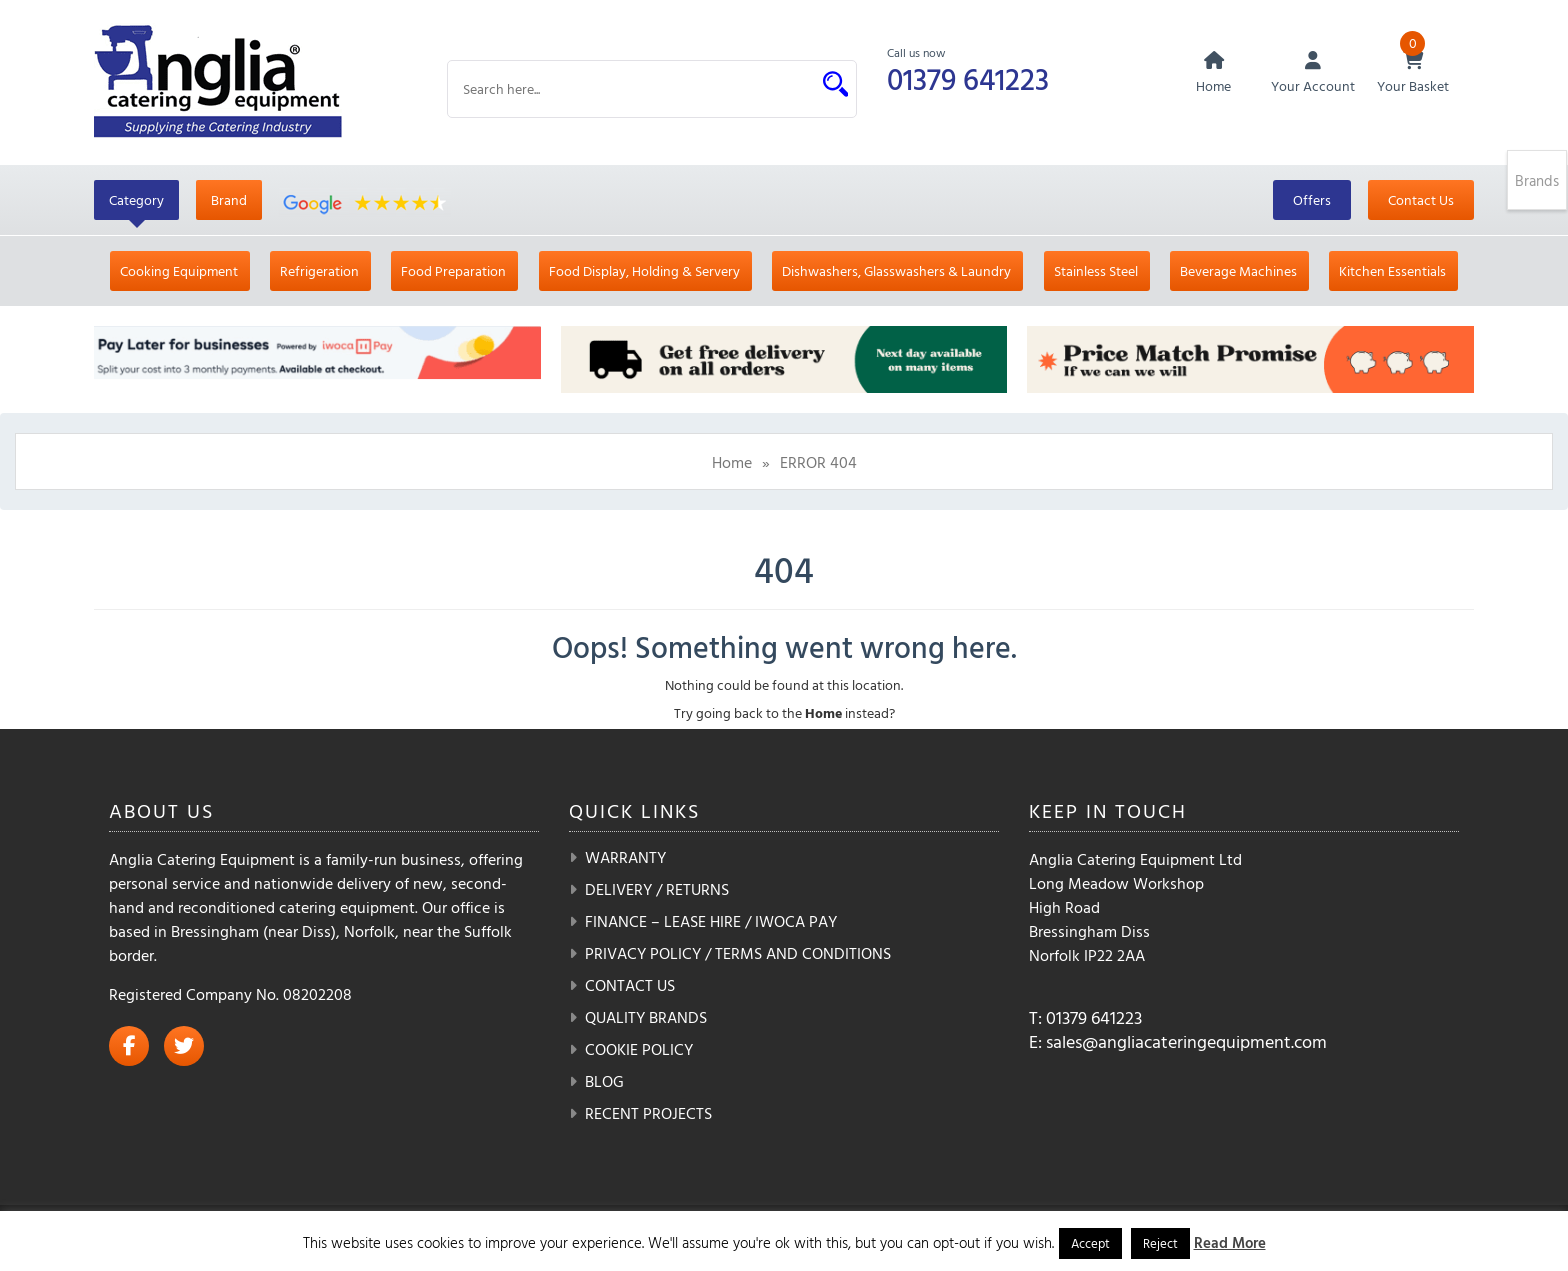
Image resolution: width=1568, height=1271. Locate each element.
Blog (604, 1081)
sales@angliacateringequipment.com (1186, 1041)
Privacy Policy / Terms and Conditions (738, 953)
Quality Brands (646, 1017)
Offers (1312, 199)
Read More (1230, 1242)
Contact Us (1421, 199)
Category (136, 199)
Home (732, 462)
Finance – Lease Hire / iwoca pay (711, 921)
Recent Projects (648, 1113)
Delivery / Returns (657, 889)
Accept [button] (1090, 1243)
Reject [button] (1160, 1243)
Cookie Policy (639, 1049)
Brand (229, 199)
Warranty (625, 857)
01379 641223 (968, 78)
